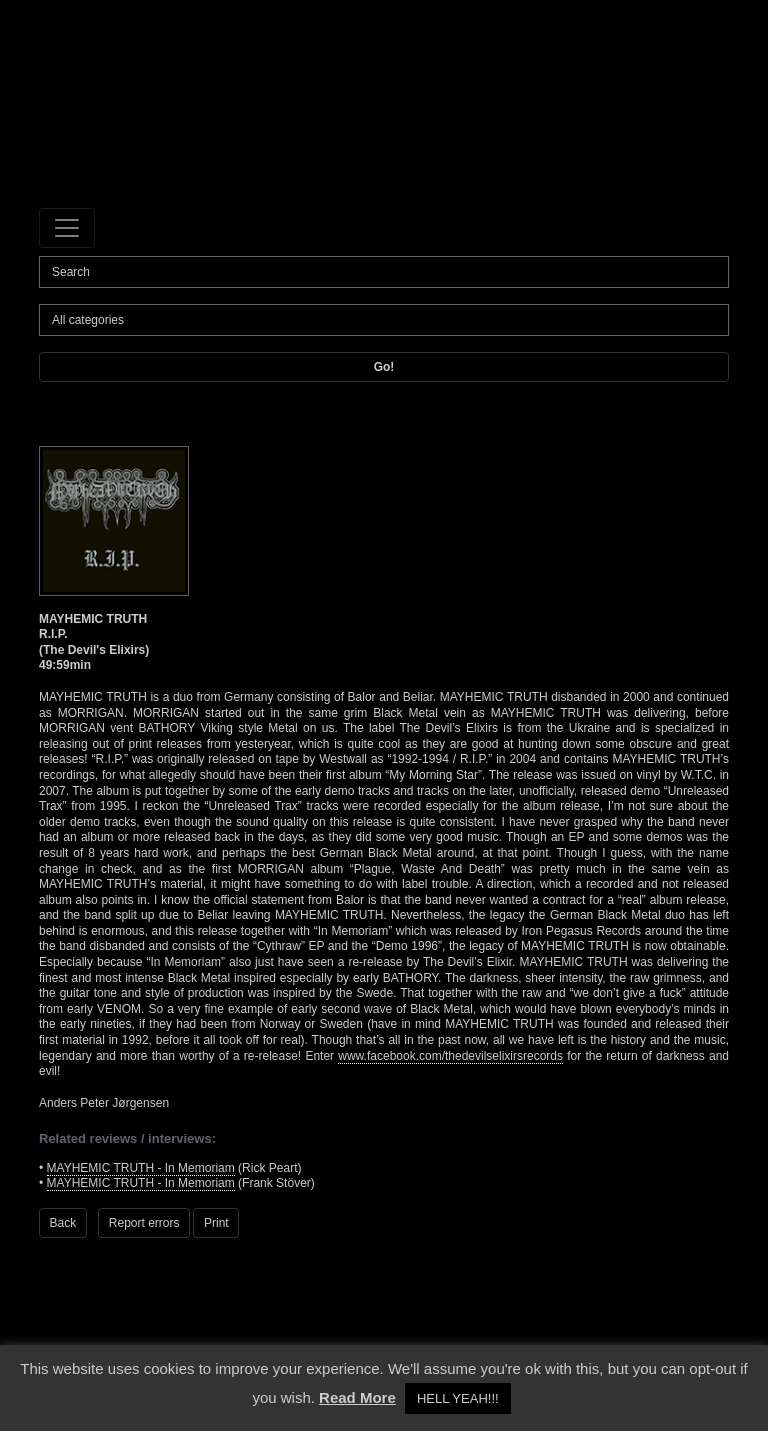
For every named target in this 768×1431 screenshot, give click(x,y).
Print (216, 1223)
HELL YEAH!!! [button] (458, 1398)
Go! (384, 367)
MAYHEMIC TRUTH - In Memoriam (141, 1168)
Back (63, 1223)
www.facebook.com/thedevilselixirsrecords (450, 1056)
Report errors (144, 1223)
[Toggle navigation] (67, 228)
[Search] (384, 272)
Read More (357, 1397)
